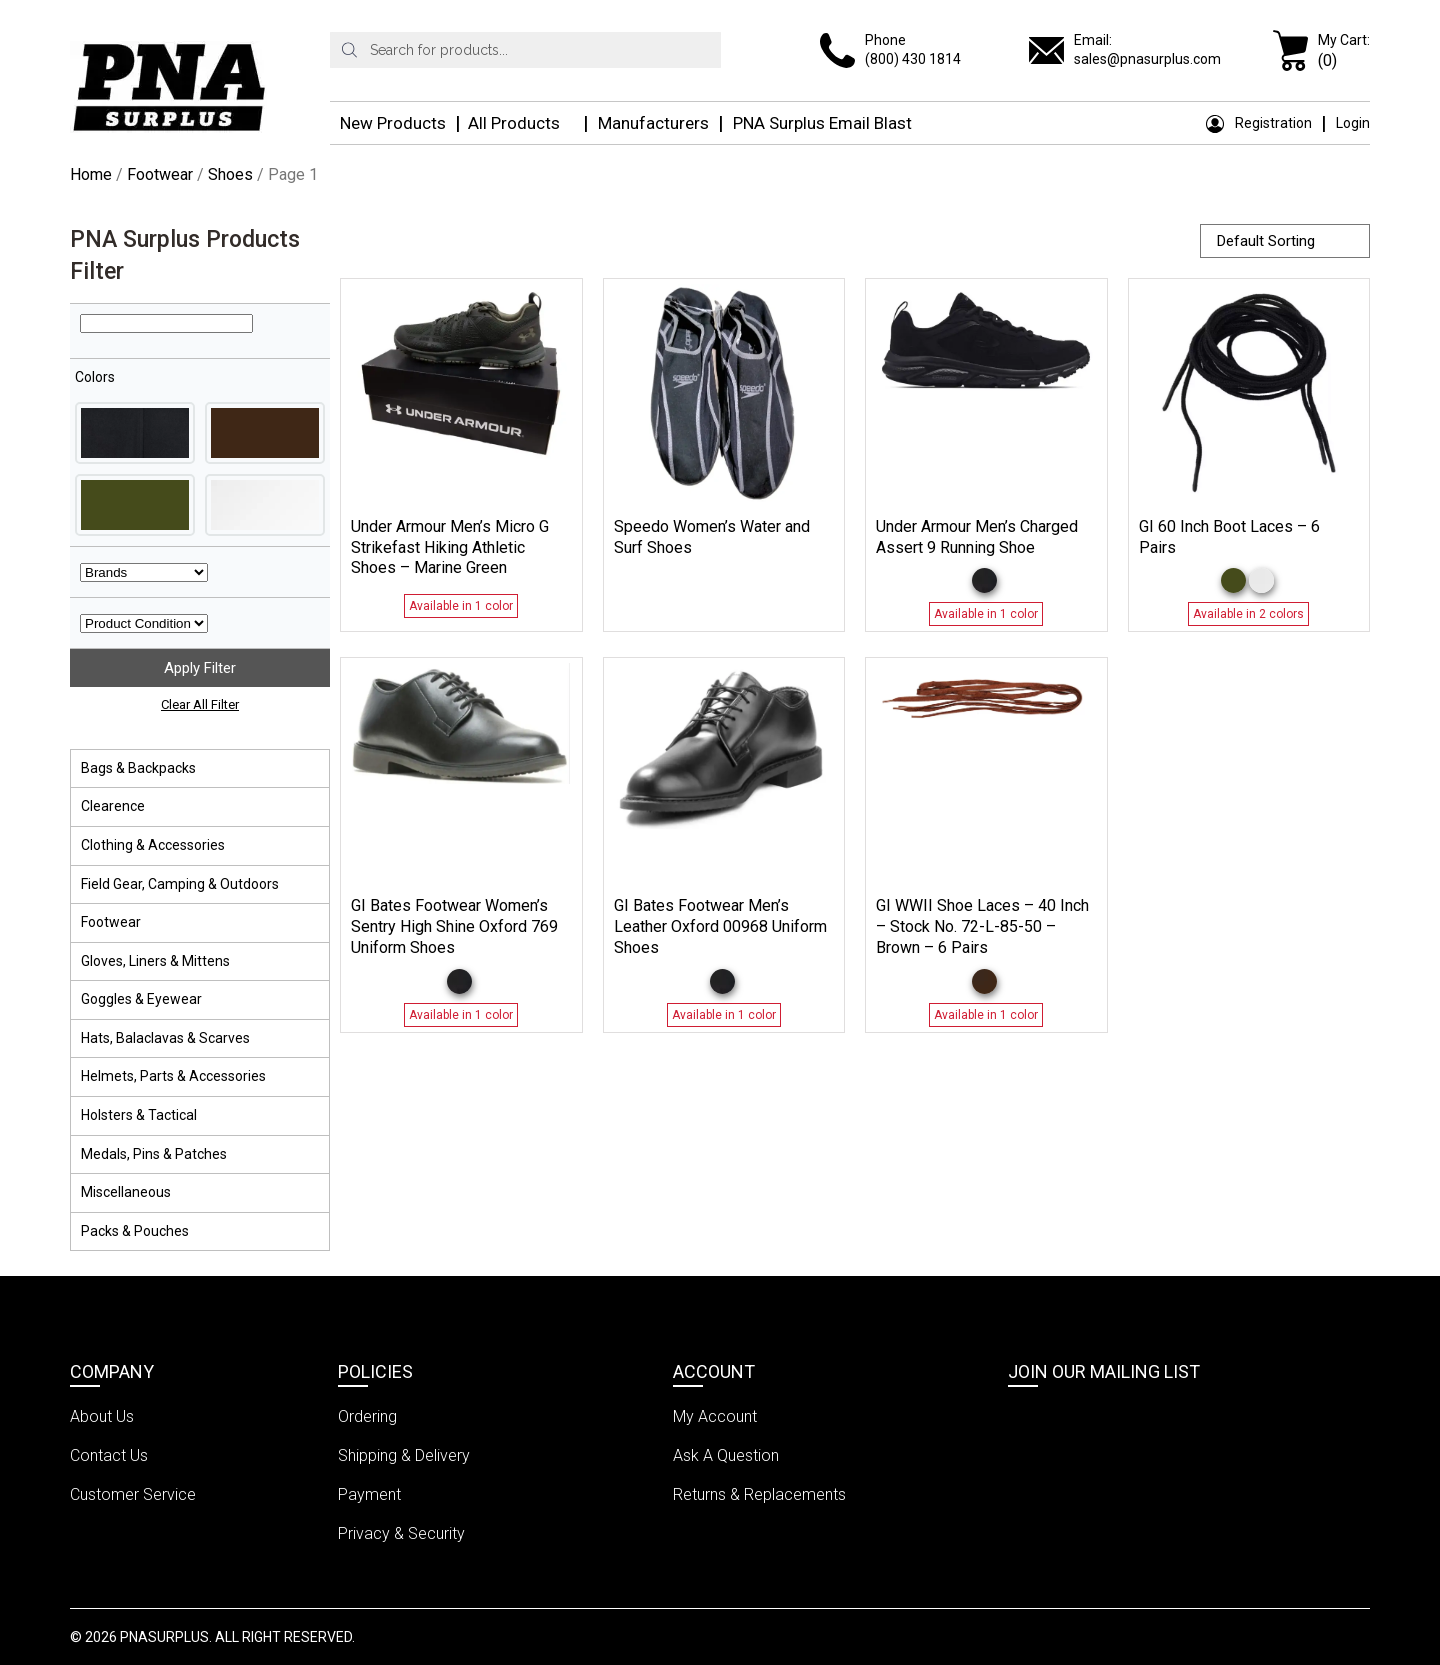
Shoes (230, 174)
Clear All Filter (200, 704)
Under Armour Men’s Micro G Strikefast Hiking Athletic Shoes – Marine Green (450, 547)
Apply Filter (200, 668)
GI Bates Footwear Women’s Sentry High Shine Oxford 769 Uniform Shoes (454, 926)
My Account (715, 1416)
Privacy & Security (401, 1533)
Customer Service (133, 1494)
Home (91, 174)
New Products (393, 123)
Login (1353, 123)
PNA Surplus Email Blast (822, 123)
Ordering (367, 1416)
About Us (102, 1416)
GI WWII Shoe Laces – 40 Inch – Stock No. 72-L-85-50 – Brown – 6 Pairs (982, 926)
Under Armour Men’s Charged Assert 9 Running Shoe (977, 537)
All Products (514, 123)
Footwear (160, 174)
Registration (1259, 123)
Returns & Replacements (759, 1494)
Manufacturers (653, 123)
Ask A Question (726, 1455)
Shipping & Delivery (404, 1455)
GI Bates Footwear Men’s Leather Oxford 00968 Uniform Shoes (720, 926)
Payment (369, 1494)
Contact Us (109, 1455)
